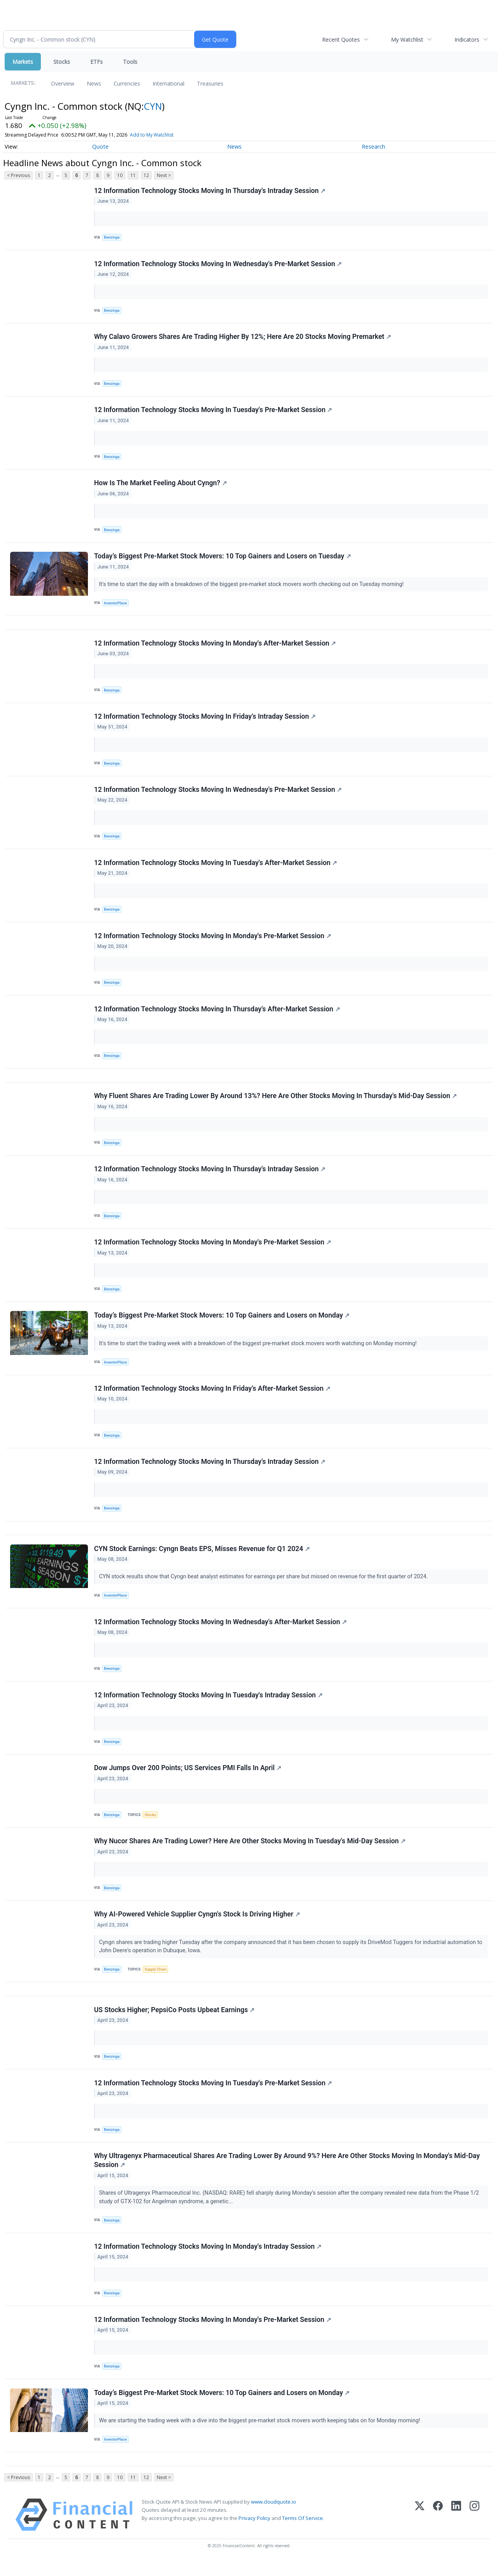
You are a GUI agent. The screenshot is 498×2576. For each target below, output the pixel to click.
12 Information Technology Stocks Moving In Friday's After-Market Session (212, 1396)
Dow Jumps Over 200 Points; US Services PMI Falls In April (187, 1778)
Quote (100, 146)
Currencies (127, 83)
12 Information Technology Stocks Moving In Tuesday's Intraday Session (208, 1705)
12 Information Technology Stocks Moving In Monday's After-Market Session (215, 646)
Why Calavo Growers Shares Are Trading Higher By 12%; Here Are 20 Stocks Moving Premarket (242, 338)
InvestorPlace (115, 605)
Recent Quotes (341, 39)
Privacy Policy (254, 2533)
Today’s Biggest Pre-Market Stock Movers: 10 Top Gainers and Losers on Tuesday (222, 558)
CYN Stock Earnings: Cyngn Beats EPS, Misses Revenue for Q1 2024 (202, 1558)
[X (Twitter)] (420, 2530)
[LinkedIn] (456, 2530)
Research (373, 146)
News (94, 83)
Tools (130, 61)
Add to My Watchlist (152, 135)
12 (146, 175)
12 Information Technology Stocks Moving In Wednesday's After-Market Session (220, 1631)
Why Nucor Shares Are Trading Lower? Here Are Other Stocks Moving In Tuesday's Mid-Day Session (249, 1852)
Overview (62, 83)
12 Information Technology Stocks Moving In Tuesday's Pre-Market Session (213, 411)
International (168, 83)
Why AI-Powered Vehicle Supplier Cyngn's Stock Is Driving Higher (197, 1925)
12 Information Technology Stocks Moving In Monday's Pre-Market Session (212, 940)
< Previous (18, 175)
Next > (164, 175)
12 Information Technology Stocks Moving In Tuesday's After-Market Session (215, 867)
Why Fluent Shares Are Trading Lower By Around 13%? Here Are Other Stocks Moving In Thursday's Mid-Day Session (275, 1102)
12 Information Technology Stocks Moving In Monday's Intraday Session (207, 2260)
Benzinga (112, 237)
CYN (153, 106)
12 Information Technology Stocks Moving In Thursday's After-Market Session (217, 1014)
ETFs (96, 61)
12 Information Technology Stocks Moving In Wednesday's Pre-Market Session (218, 264)
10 (120, 175)
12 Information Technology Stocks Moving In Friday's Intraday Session (205, 720)
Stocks (61, 61)
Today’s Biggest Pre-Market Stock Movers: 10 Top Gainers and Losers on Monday (222, 1323)
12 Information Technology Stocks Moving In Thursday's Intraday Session (209, 191)
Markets (22, 61)
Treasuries (210, 83)
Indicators (466, 39)
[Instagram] (474, 2530)
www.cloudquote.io (273, 2516)
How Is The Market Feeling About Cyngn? (160, 485)
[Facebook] (438, 2530)
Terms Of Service (302, 2533)
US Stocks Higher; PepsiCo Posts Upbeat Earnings (174, 2022)
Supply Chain (156, 1981)
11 (133, 175)
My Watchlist (407, 39)
